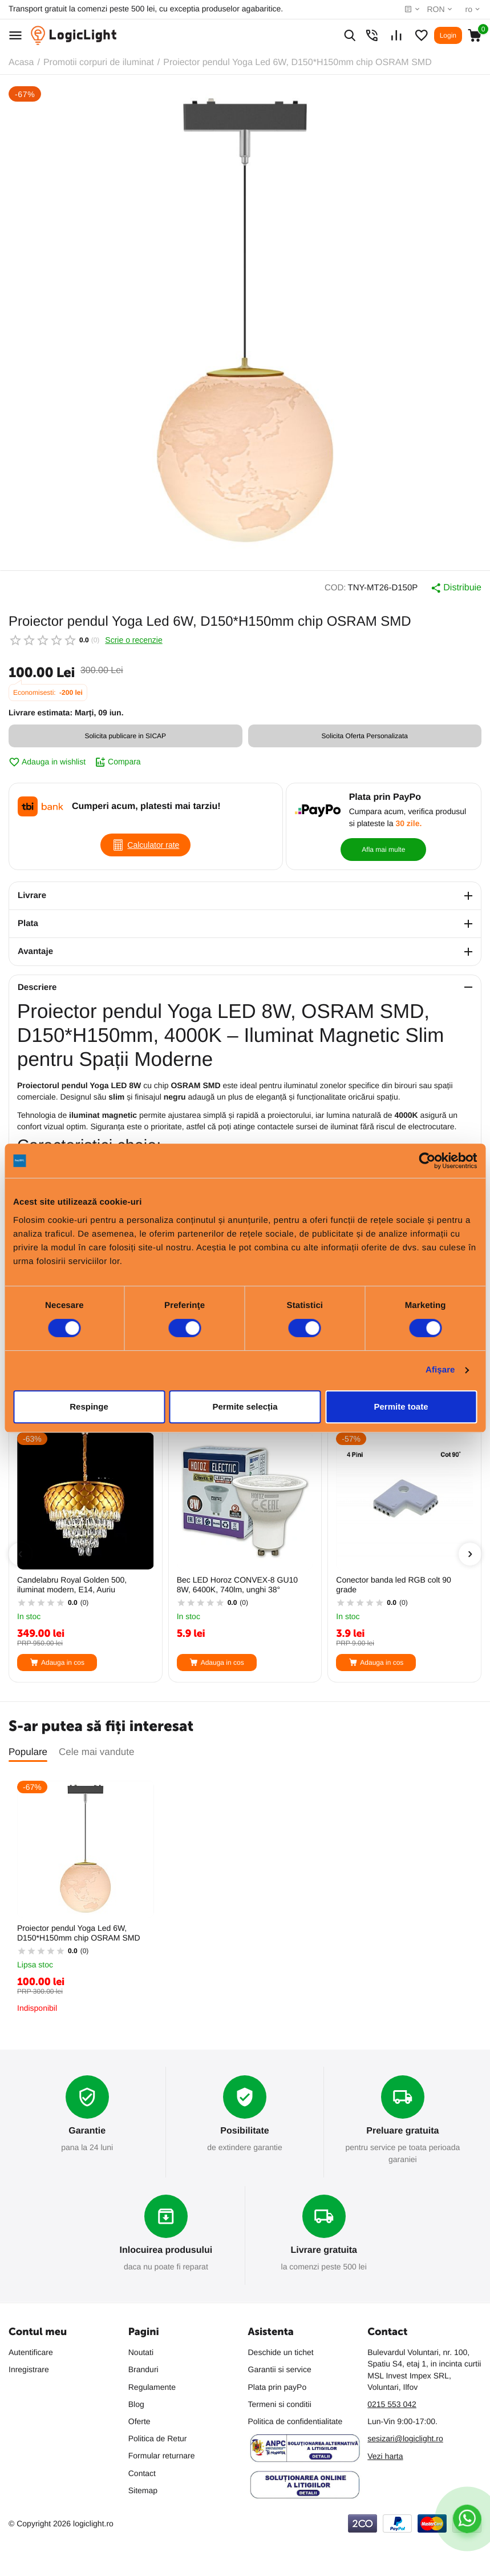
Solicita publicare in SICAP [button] (125, 736)
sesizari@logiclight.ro (405, 2438)
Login (448, 35)
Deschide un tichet (281, 2352)
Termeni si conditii (279, 2404)
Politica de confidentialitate (295, 2421)
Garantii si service (279, 2369)
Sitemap (142, 2490)
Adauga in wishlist (47, 762)
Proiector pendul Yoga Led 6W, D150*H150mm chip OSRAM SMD (78, 1932)
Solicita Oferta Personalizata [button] (365, 736)
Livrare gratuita (323, 2250)
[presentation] (20, 1554)
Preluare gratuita (402, 2131)
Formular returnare (161, 2455)
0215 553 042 (391, 2404)
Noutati (140, 2352)
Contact (142, 2473)
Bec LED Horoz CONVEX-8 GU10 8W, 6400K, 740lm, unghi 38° (237, 1584)
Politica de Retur (157, 2438)
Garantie (87, 2131)
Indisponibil (37, 2007)
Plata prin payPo (277, 2387)
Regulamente (152, 2387)
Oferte (139, 2421)
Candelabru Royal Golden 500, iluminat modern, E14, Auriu (72, 1584)
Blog (136, 2404)
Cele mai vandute (96, 1751)
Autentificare (31, 2352)
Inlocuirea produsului (165, 2250)
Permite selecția (244, 1406)
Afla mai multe (383, 850)
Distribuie (455, 588)
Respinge (89, 1406)
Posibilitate (244, 2131)
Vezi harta (385, 2456)
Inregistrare (29, 2369)
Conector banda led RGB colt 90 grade (393, 1584)
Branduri (143, 2369)
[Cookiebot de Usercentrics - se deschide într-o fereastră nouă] (427, 1160)
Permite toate (401, 1406)
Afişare (440, 1370)
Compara (118, 762)
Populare (28, 1751)
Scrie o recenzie (133, 640)
